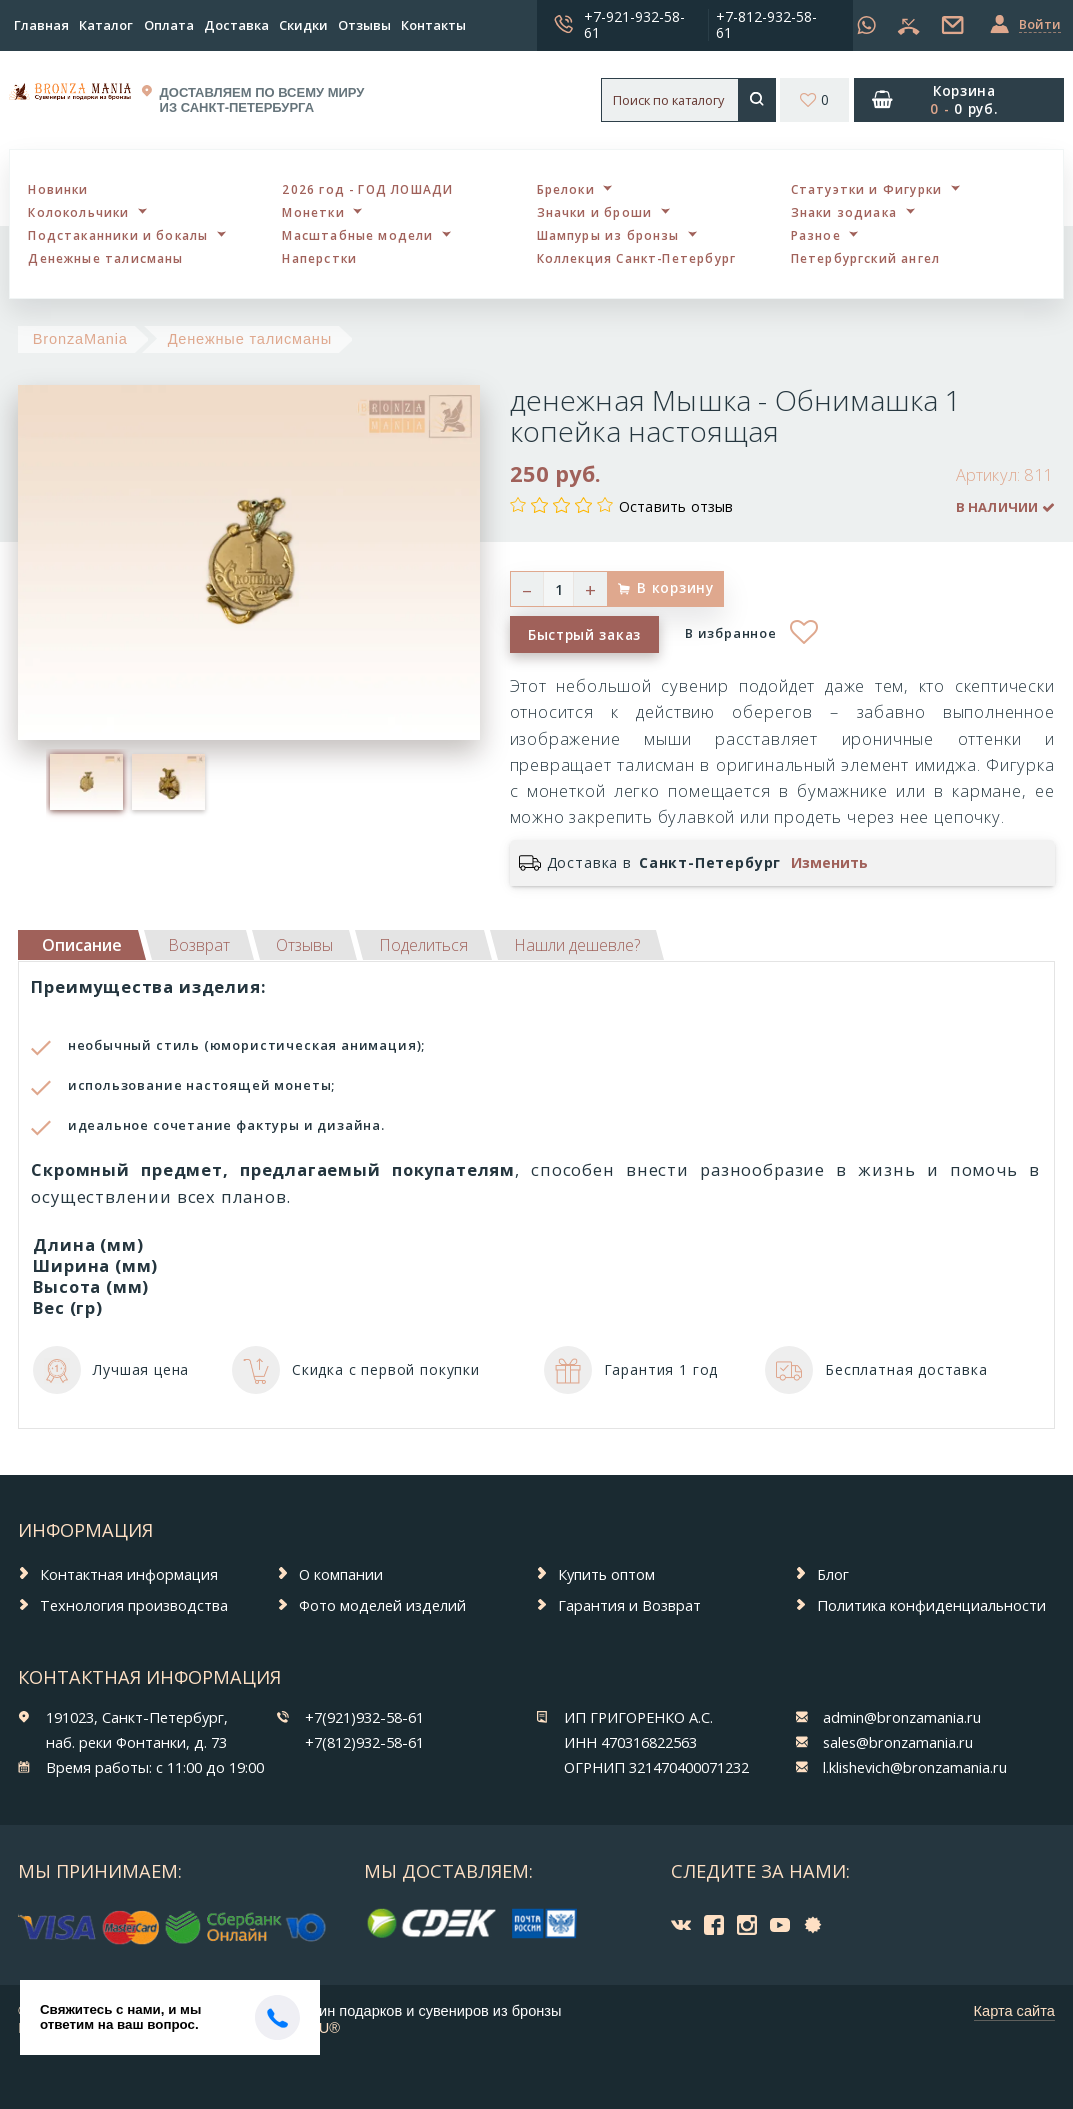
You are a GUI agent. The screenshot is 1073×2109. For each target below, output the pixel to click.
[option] (87, 781)
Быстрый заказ (584, 634)
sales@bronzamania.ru (898, 1742)
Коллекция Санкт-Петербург (637, 258)
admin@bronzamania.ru (902, 1717)
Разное (816, 235)
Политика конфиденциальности (931, 1605)
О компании (341, 1574)
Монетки (313, 212)
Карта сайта (1014, 2011)
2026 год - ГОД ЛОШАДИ (367, 189)
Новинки (58, 189)
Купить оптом (606, 1574)
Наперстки (319, 258)
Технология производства (134, 1605)
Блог (833, 1574)
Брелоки (566, 189)
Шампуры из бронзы (608, 235)
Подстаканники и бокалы (118, 235)
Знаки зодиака (844, 212)
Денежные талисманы (105, 258)
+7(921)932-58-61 (364, 1717)
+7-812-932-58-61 (766, 24)
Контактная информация (129, 1574)
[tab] (199, 945)
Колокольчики (78, 212)
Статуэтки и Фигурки (867, 189)
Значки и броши (595, 212)
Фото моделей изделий (382, 1605)
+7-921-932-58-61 (634, 24)
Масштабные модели (357, 235)
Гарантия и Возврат (629, 1605)
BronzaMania (80, 339)
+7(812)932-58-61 (364, 1742)
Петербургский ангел (866, 258)
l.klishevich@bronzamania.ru (915, 1767)
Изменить (829, 863)
